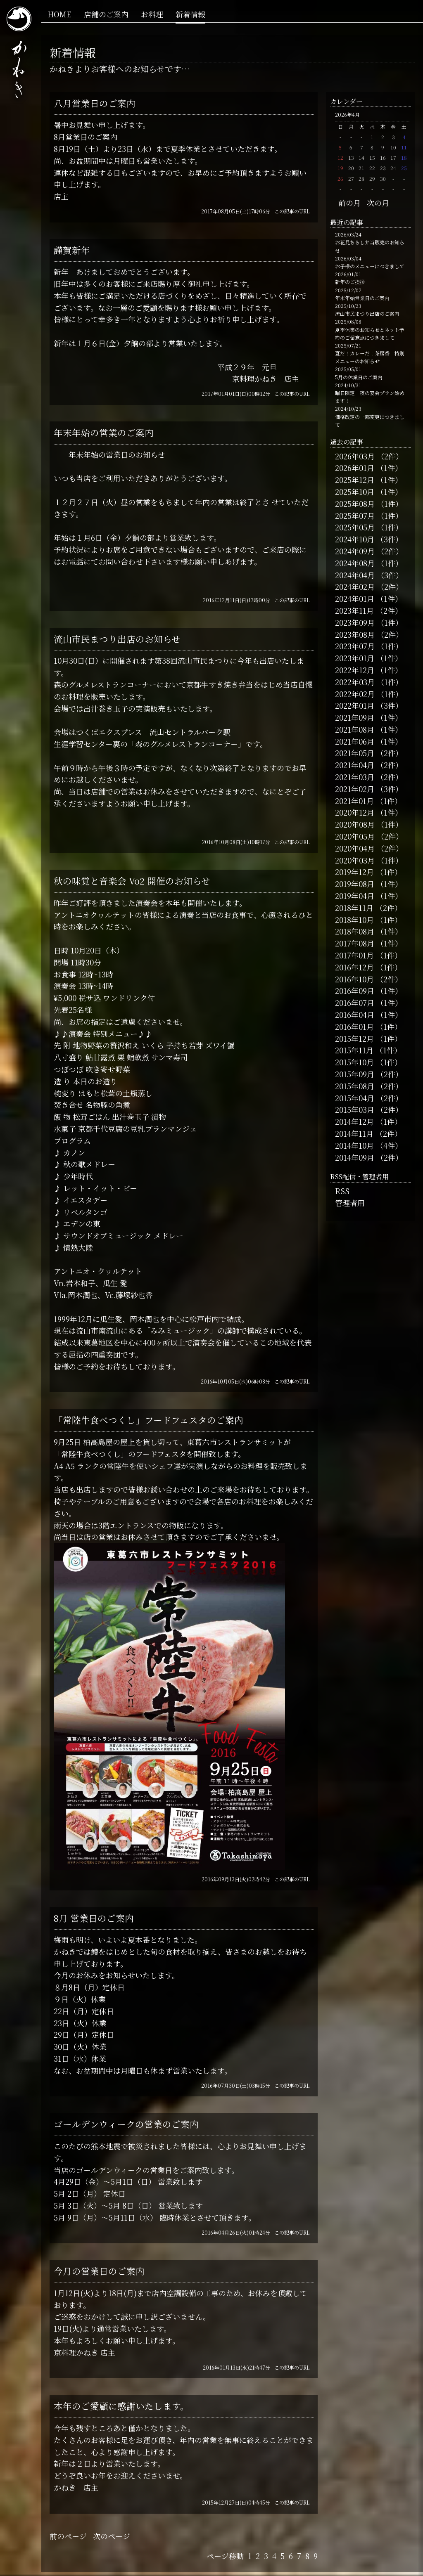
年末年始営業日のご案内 (362, 297)
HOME (59, 14)
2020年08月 (355, 824)
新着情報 (190, 14)
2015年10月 (354, 1062)
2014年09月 (354, 1157)
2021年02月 (354, 788)
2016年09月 (354, 990)
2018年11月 (354, 907)
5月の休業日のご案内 (359, 377)
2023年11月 (354, 610)
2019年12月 (354, 871)
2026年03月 (355, 456)
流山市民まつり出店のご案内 (367, 313)
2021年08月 (354, 729)
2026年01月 (354, 467)
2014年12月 (354, 1121)
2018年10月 (354, 919)
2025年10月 (354, 491)
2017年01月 (354, 955)
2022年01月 (354, 705)
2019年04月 (354, 895)
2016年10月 (354, 979)
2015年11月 (354, 1050)
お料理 (152, 14)
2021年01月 (354, 800)
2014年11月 (354, 1133)
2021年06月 (354, 741)
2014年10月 (354, 1145)
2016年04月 (354, 1014)
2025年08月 (355, 503)
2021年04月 (354, 764)
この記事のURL (291, 211)
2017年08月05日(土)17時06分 (235, 211)
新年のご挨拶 (350, 281)
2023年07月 (355, 646)
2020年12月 (354, 812)
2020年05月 (355, 836)
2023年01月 (354, 658)
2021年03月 (354, 776)
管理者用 (350, 1202)
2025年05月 (355, 527)
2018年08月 (354, 931)
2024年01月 (354, 598)
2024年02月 (355, 586)
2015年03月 (354, 1109)
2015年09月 (354, 1074)
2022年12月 (354, 670)
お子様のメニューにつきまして (369, 266)
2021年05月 (354, 752)
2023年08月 (355, 634)
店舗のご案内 (106, 14)
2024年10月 (354, 539)
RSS (342, 1190)
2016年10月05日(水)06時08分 (235, 1381)
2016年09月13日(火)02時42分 (236, 1879)
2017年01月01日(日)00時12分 (236, 393)
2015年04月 (354, 1098)
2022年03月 (355, 682)
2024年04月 (355, 575)
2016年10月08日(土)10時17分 (236, 841)
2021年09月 (354, 717)
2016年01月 (354, 1026)
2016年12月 (354, 967)
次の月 (378, 202)
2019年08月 (354, 883)
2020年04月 (355, 848)
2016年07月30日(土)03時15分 (235, 2085)
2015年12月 (354, 1038)
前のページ (68, 2536)
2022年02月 (355, 693)
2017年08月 (354, 943)
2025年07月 (355, 515)
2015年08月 (354, 1086)
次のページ (111, 2536)
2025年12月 (354, 479)
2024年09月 (355, 551)
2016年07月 (354, 1002)
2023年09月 (355, 622)
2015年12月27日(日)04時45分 (236, 2502)
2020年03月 (355, 860)
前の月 (349, 202)
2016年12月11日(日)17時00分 (236, 599)
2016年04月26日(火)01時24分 (236, 2232)
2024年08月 (355, 563)
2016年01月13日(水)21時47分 (236, 2367)
